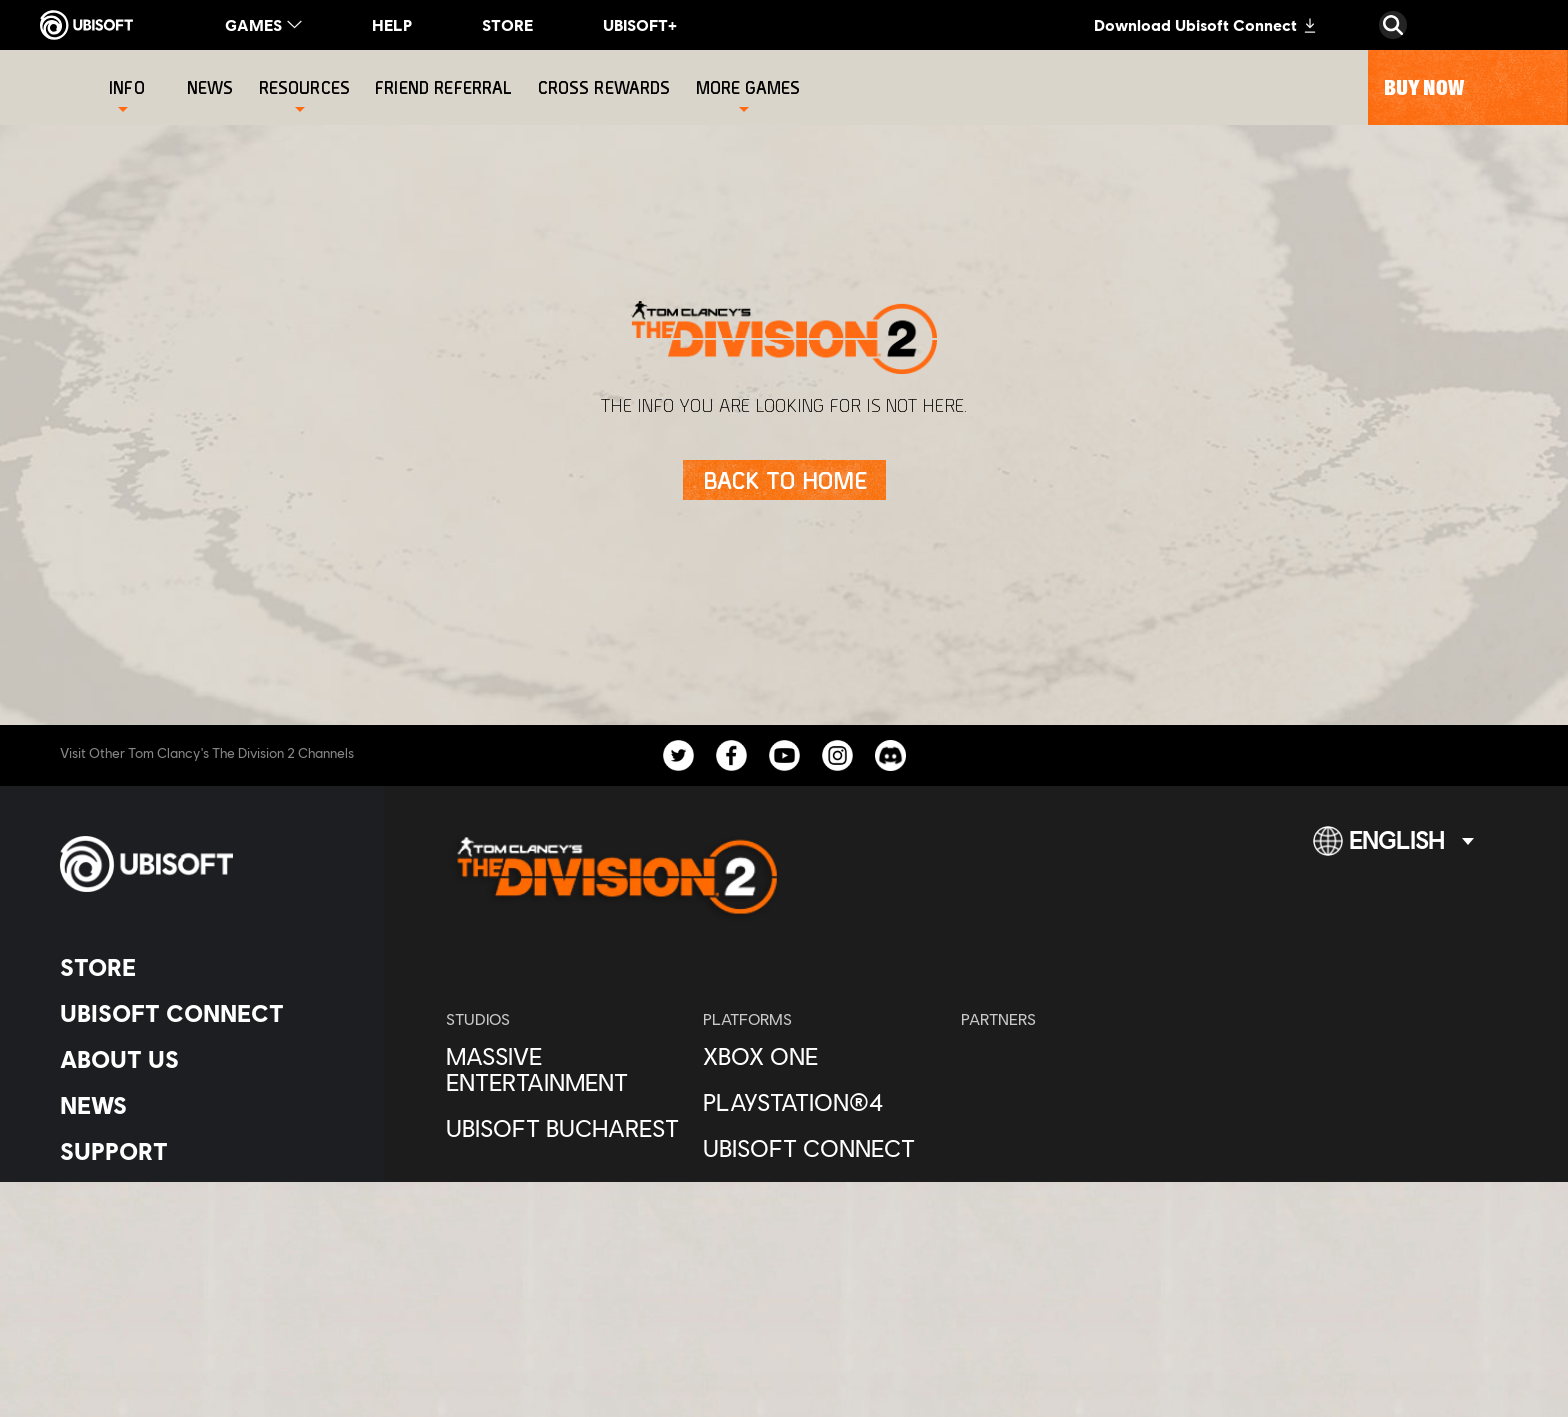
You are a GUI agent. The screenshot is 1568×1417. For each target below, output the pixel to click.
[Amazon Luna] (821, 1194)
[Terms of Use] (204, 1270)
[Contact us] (204, 1204)
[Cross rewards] (607, 87)
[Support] (204, 1151)
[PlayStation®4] (821, 1102)
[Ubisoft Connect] (204, 1013)
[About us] (204, 1059)
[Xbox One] (821, 1056)
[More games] (748, 87)
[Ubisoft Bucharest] (564, 1128)
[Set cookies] (109, 1336)
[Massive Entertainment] (564, 1069)
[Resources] (304, 87)
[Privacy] (204, 1237)
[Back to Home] (784, 480)
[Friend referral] (446, 87)
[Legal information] (204, 1303)
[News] (213, 87)
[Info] (127, 87)
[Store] (204, 967)
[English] (1393, 849)
